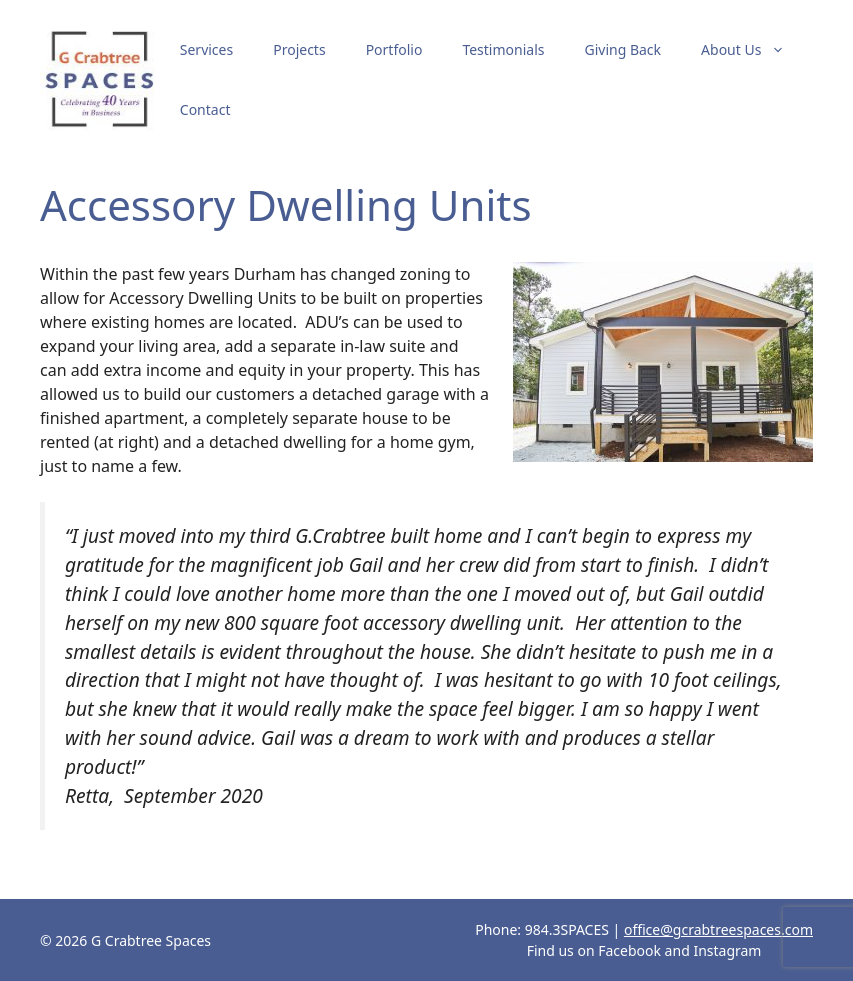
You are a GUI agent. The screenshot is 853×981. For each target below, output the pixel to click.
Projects (299, 49)
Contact (205, 109)
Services (206, 49)
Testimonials (503, 49)
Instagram (727, 950)
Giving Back (622, 49)
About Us (753, 50)
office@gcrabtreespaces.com (718, 929)
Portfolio (394, 49)
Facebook (629, 950)
